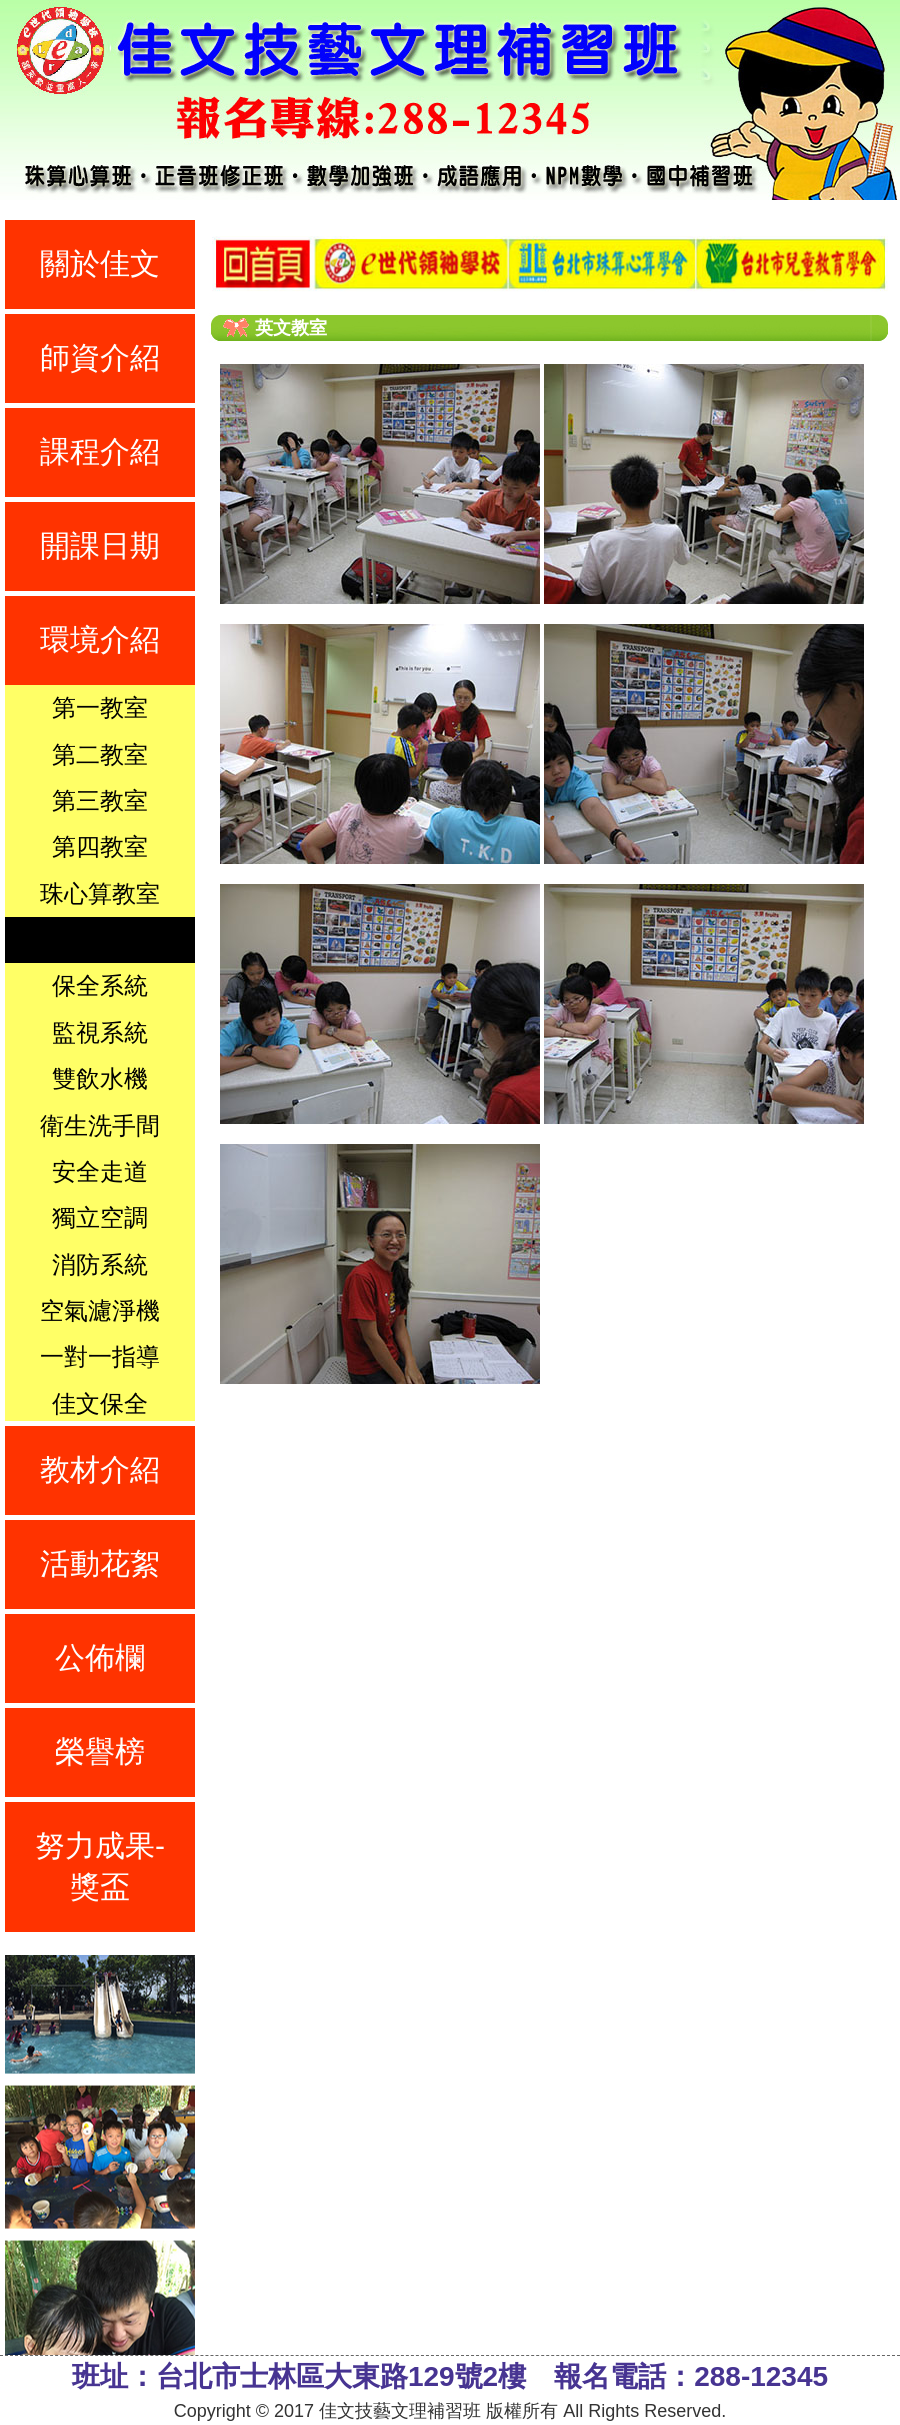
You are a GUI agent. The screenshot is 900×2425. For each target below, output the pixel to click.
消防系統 (100, 1264)
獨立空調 (100, 1217)
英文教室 (100, 939)
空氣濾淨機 (100, 1310)
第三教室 (100, 800)
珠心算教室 (100, 893)
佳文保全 (100, 1403)
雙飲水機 (100, 1078)
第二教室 (100, 754)
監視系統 (100, 1032)
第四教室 (100, 846)
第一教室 (100, 707)
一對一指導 (100, 1356)
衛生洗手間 (100, 1125)
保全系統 (100, 985)
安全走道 (100, 1171)
